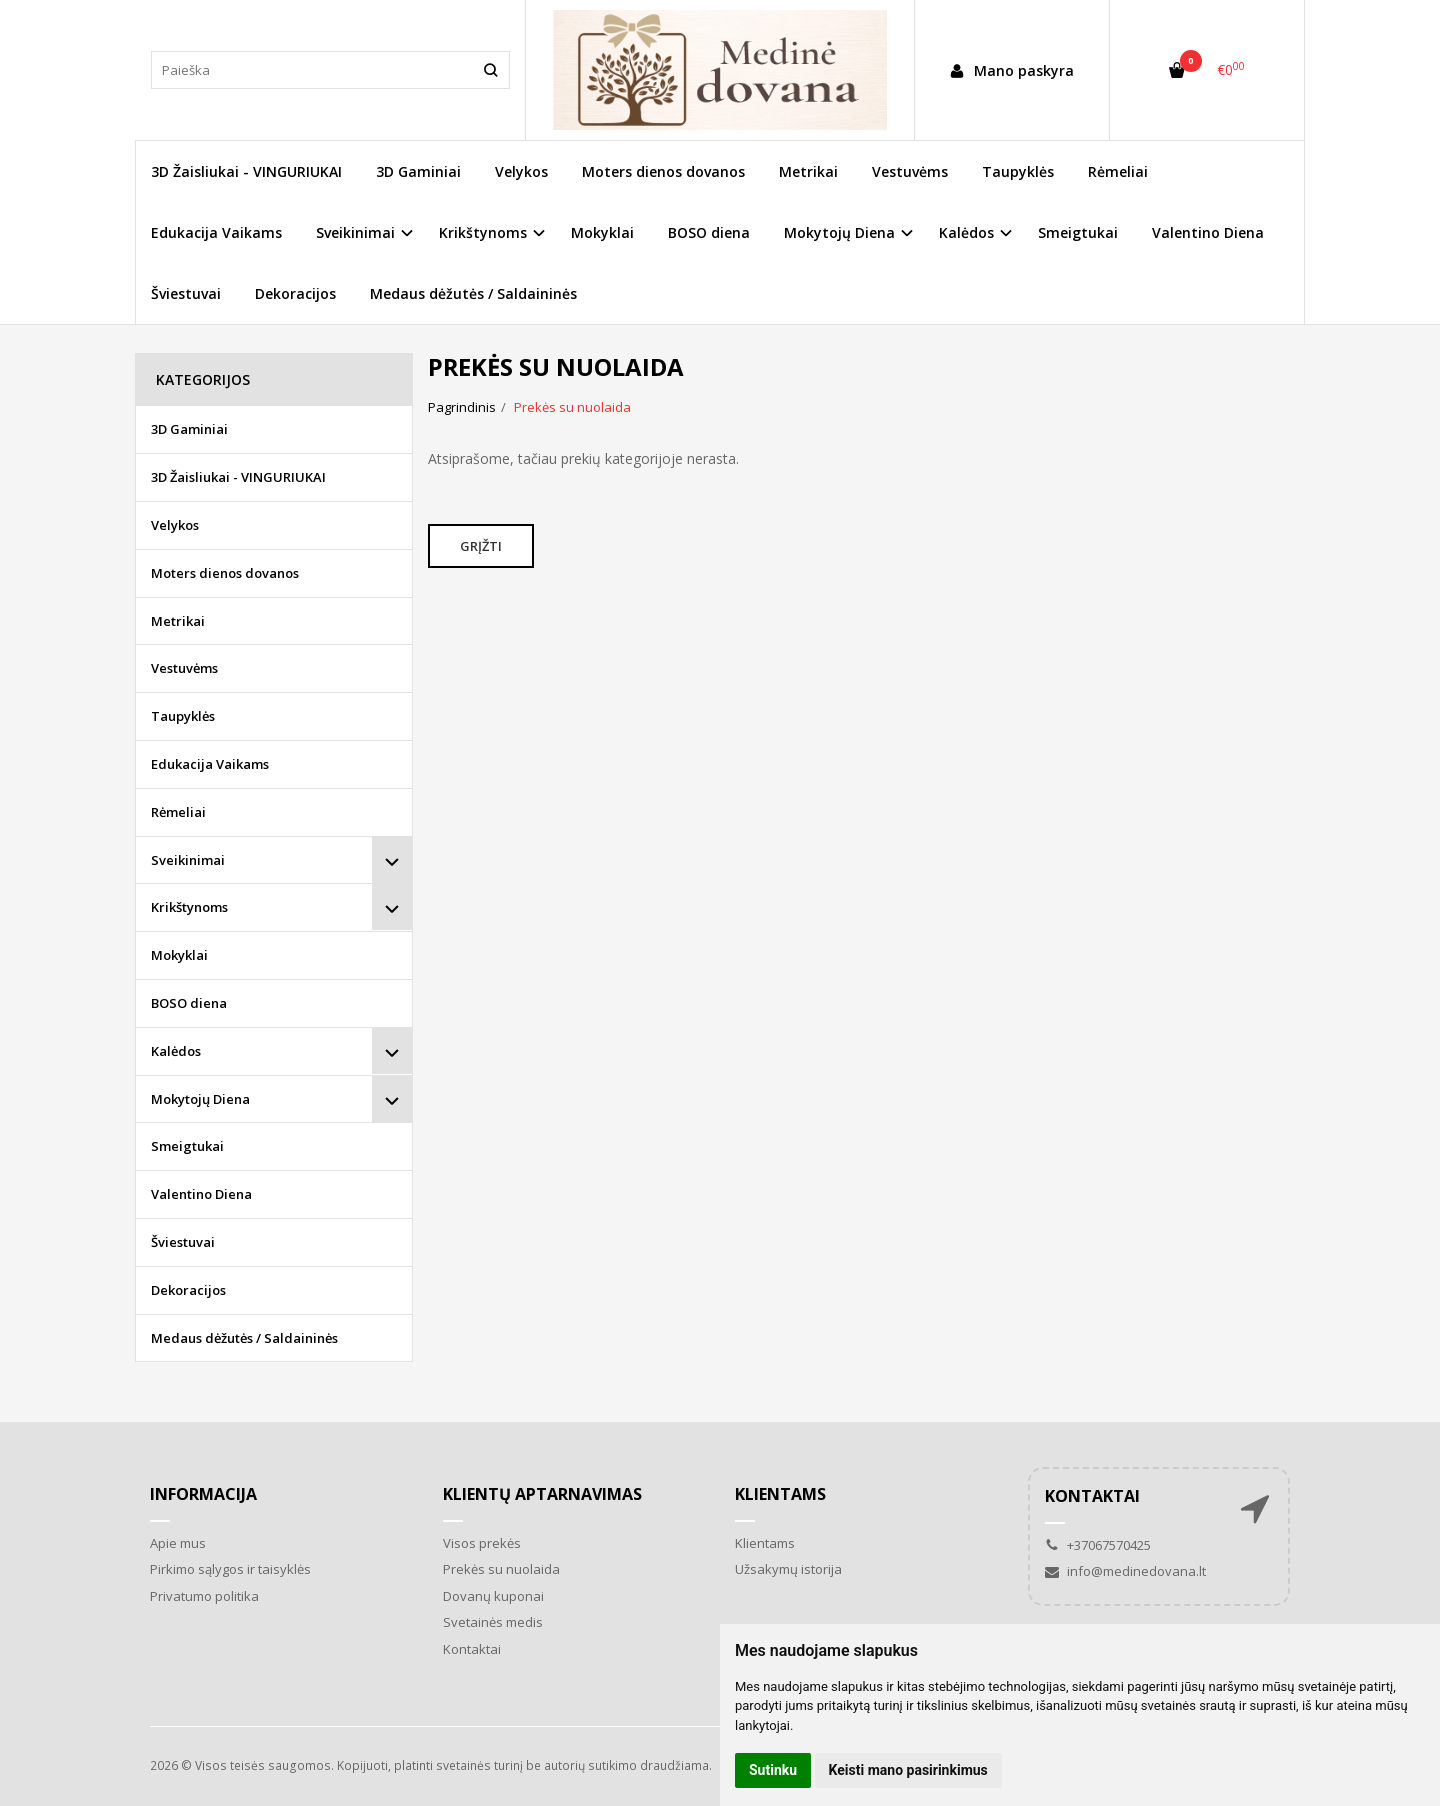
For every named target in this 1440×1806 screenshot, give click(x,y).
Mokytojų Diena (200, 1099)
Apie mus (178, 1543)
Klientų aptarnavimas (542, 1494)
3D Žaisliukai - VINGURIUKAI (246, 171)
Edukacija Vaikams (216, 232)
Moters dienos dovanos (663, 171)
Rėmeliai (1118, 171)
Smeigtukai (1078, 232)
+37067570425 (1098, 1545)
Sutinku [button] (773, 1770)
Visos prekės (482, 1543)
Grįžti (481, 546)
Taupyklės (1018, 171)
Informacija (203, 1494)
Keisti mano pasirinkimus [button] (908, 1770)
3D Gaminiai (418, 171)
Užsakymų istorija (788, 1569)
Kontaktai (472, 1649)
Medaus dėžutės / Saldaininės (473, 293)
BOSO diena (709, 232)
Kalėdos (176, 1051)
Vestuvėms (910, 171)
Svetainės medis (493, 1622)
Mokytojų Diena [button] (839, 232)
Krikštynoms (189, 907)
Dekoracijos (295, 293)
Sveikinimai (188, 860)
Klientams (780, 1494)
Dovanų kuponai (493, 1596)
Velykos (521, 171)
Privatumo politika (204, 1596)
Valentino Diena (1208, 232)
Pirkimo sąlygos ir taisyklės (230, 1569)
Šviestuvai (186, 293)
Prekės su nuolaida (501, 1569)
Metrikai (808, 171)
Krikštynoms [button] (483, 232)
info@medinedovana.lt (1125, 1571)
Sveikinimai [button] (355, 232)
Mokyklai (602, 232)
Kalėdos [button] (966, 232)
